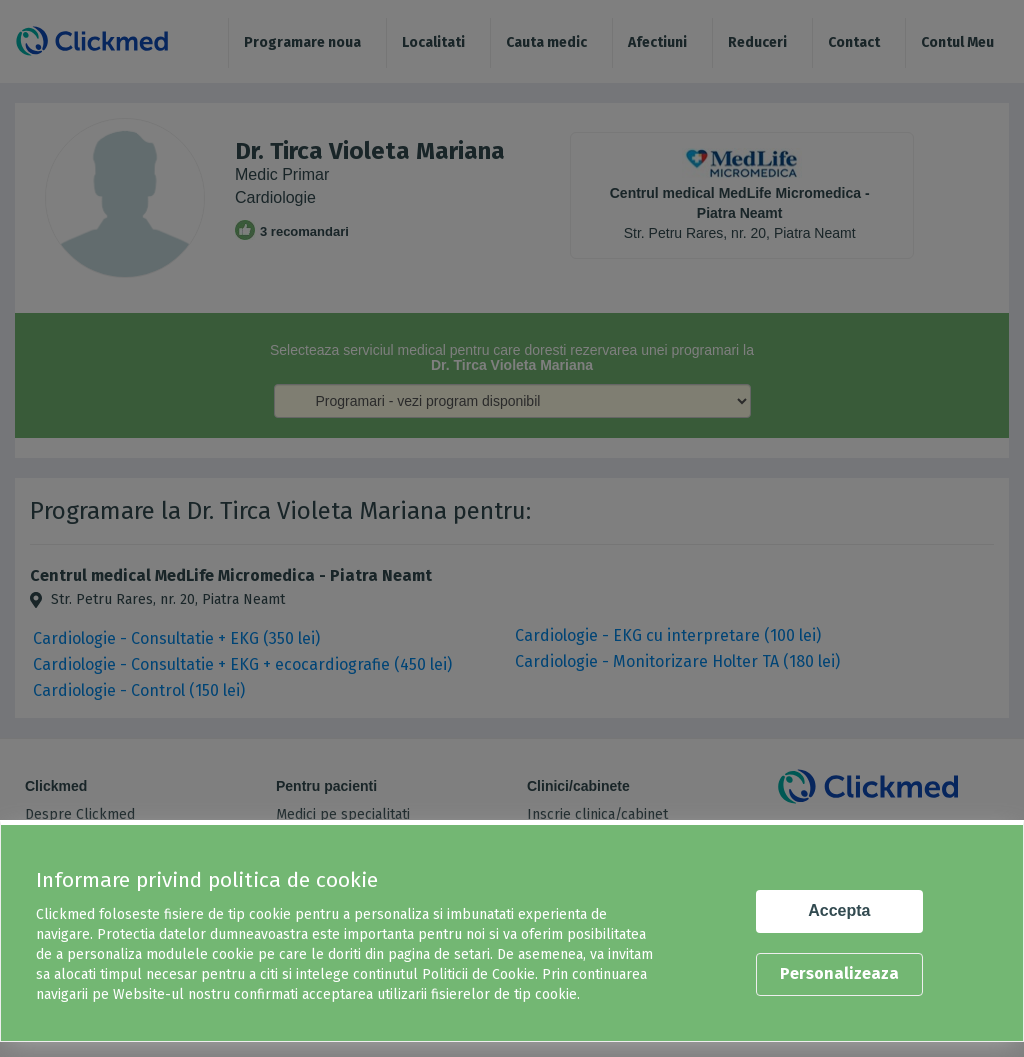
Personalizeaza (839, 973)
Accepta (839, 910)
